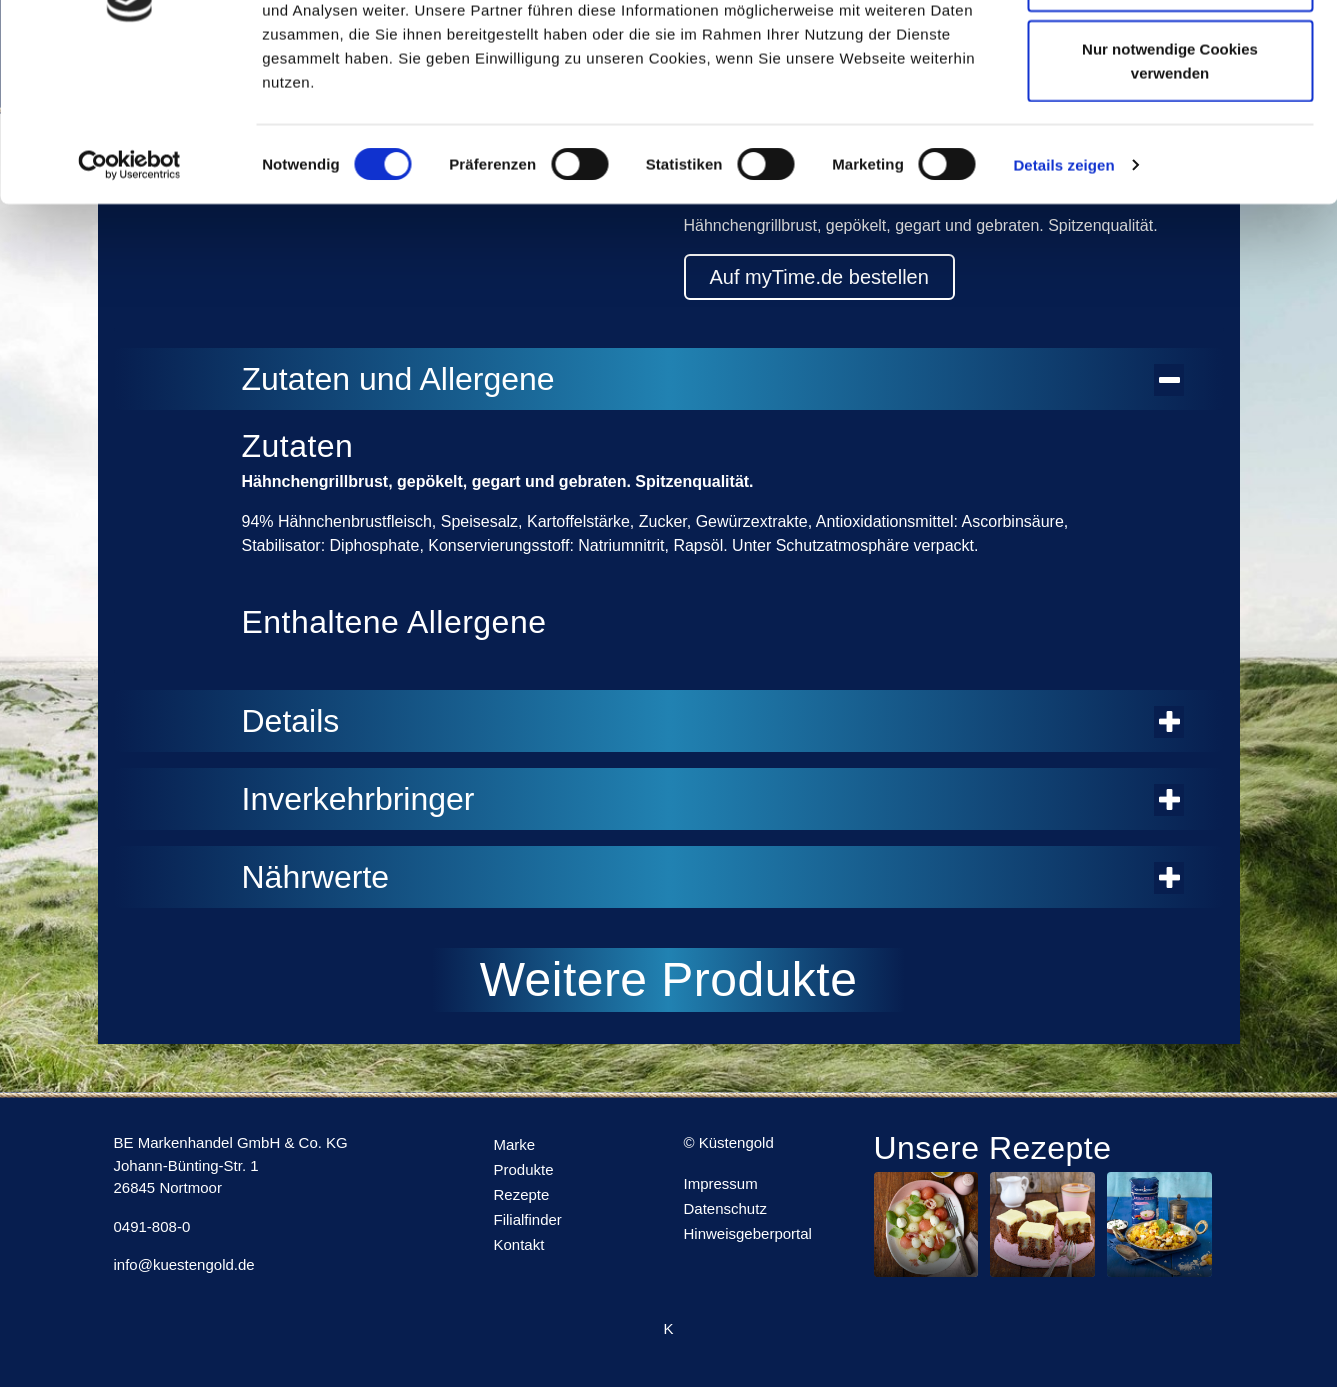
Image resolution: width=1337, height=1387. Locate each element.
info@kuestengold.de (184, 1264)
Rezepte (522, 1194)
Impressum (721, 1183)
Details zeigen (1063, 299)
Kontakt (519, 1244)
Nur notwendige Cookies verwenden (1170, 195)
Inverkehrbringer (713, 799)
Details (713, 721)
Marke (515, 1144)
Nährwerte (713, 877)
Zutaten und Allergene (713, 379)
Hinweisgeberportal (748, 1233)
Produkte (524, 1169)
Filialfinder (528, 1219)
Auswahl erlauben (1170, 118)
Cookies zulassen (1170, 52)
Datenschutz (725, 1208)
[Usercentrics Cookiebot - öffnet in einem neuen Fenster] (129, 300)
